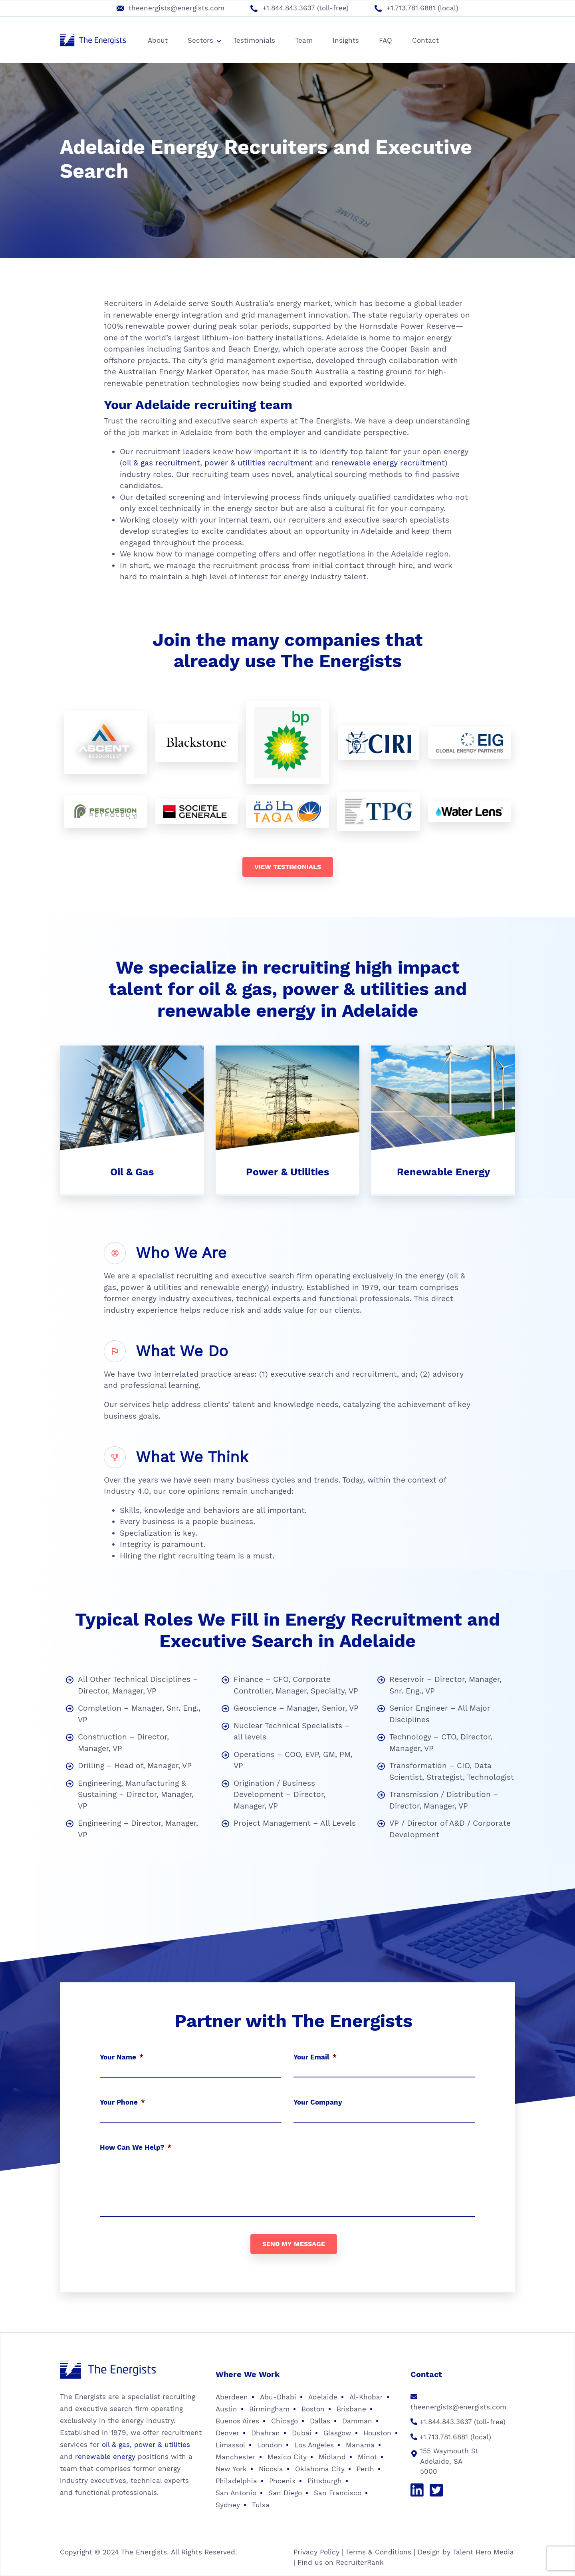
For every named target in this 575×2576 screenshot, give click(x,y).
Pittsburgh (324, 2481)
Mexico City (287, 2457)
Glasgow (337, 2433)
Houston (377, 2433)
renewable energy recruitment (388, 462)
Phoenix (282, 2481)
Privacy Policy (316, 2552)
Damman (357, 2421)
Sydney (228, 2505)
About (158, 40)
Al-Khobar (366, 2397)
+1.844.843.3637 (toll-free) (305, 8)
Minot (367, 2457)
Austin (226, 2409)
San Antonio (236, 2493)
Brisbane (351, 2409)
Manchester (236, 2457)
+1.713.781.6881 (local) (422, 8)
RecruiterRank (360, 2562)
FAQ (385, 40)
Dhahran (265, 2433)
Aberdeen (232, 2397)
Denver (227, 2433)
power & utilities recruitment (258, 462)
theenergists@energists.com (176, 8)
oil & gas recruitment (161, 462)
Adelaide (322, 2397)
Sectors (204, 40)
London (269, 2445)
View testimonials (287, 867)
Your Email (315, 2057)
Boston (313, 2409)
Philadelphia (236, 2481)
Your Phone (122, 2102)
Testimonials (254, 40)
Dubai (301, 2433)
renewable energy (105, 2457)
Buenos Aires (237, 2421)
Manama (360, 2445)
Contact (425, 40)
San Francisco (337, 2493)
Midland (332, 2457)
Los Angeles (314, 2445)
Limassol (230, 2445)
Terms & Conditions (378, 2552)
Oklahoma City (320, 2469)
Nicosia (271, 2469)
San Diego (285, 2493)
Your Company (317, 2102)
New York (231, 2469)
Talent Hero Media (483, 2552)
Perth (365, 2469)
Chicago (284, 2421)
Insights (346, 40)
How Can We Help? (135, 2147)
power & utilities (162, 2445)
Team (304, 40)
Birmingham (269, 2409)
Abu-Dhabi (278, 2397)
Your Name (121, 2057)
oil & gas (116, 2445)
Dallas (320, 2421)
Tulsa (261, 2505)
